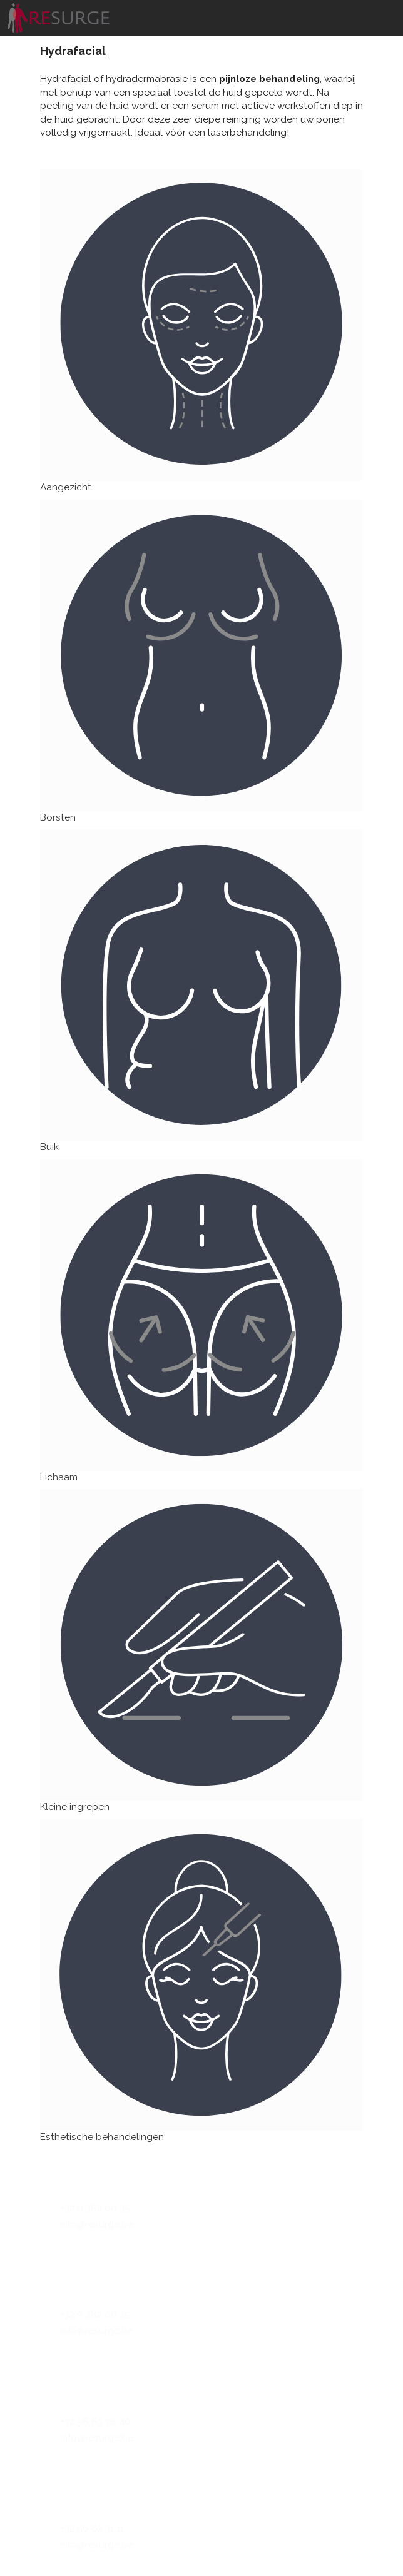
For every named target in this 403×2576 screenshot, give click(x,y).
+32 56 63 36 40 (95, 2421)
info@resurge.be (96, 2224)
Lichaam (59, 1477)
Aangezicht (65, 487)
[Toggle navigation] (387, 3)
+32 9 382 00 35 (95, 2208)
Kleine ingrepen (75, 1806)
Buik (49, 1147)
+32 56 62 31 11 (92, 2528)
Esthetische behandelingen (102, 2137)
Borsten (58, 817)
